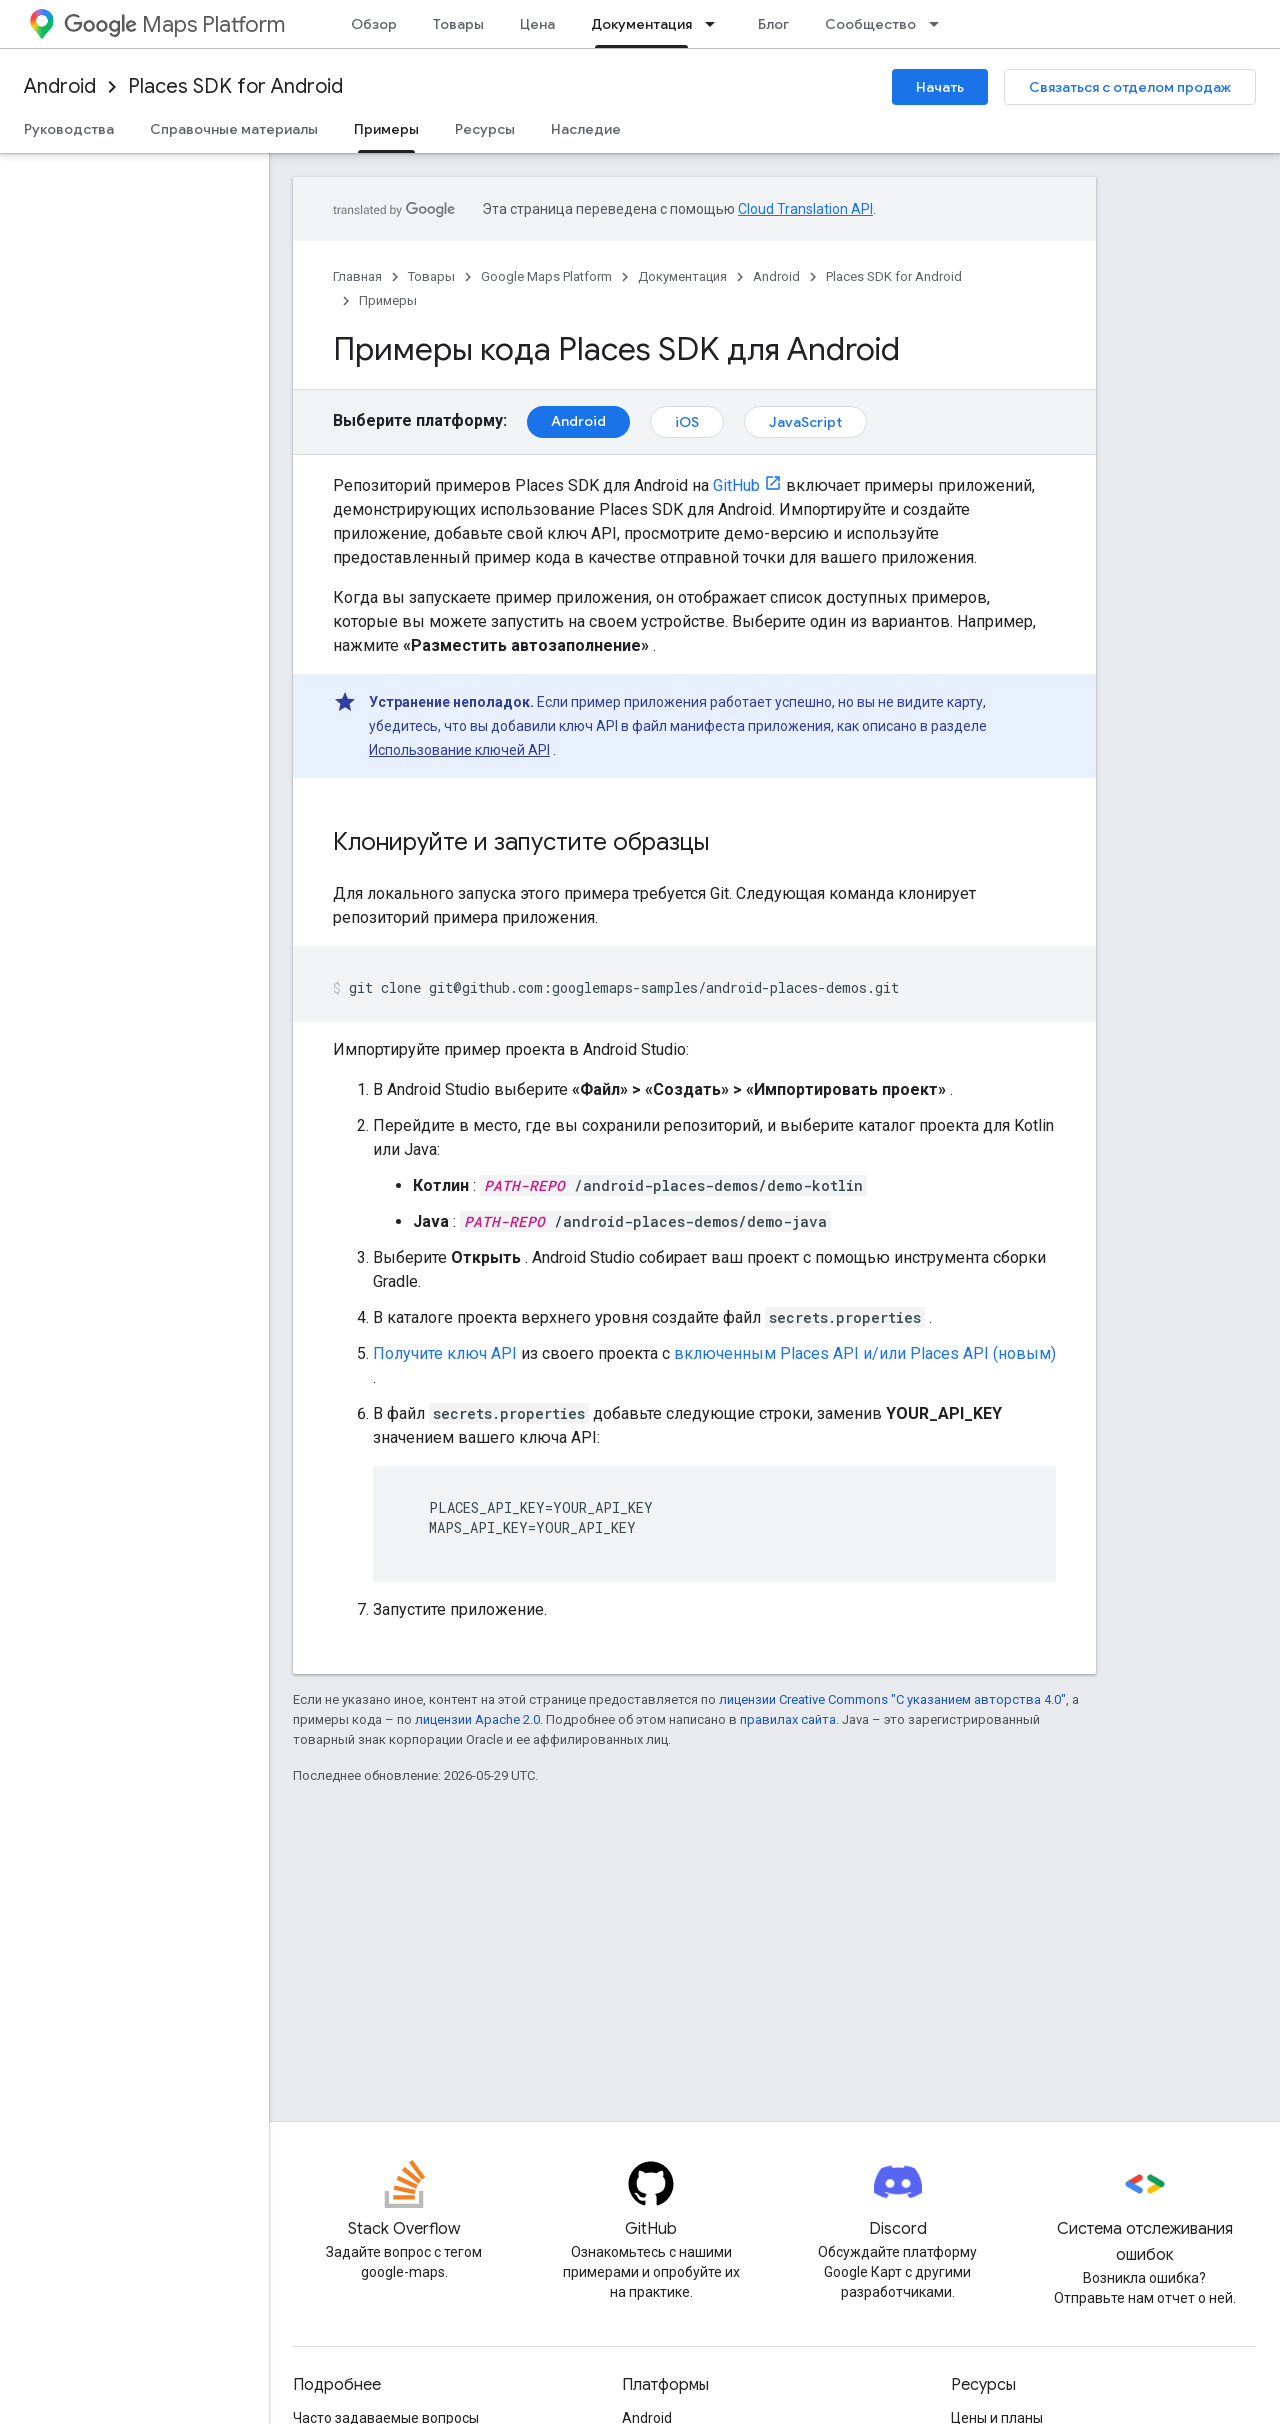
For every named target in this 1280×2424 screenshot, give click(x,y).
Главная (357, 276)
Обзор (374, 24)
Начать (940, 87)
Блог (773, 24)
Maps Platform (174, 24)
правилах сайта (788, 1719)
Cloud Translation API (805, 209)
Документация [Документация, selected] (641, 24)
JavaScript (805, 422)
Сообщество (870, 24)
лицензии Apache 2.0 (477, 1719)
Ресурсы (485, 129)
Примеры (388, 300)
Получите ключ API (445, 1353)
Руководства (69, 129)
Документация (682, 276)
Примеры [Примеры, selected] (386, 129)
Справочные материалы (234, 129)
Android (60, 86)
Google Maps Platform (546, 276)
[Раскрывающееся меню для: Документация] (716, 24)
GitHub (736, 485)
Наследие (586, 129)
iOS (687, 422)
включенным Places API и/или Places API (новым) (865, 1353)
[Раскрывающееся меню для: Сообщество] (940, 24)
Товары (458, 24)
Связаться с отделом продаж (1130, 87)
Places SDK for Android (235, 86)
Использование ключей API (459, 750)
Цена (537, 24)
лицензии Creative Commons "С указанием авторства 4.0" (892, 1699)
